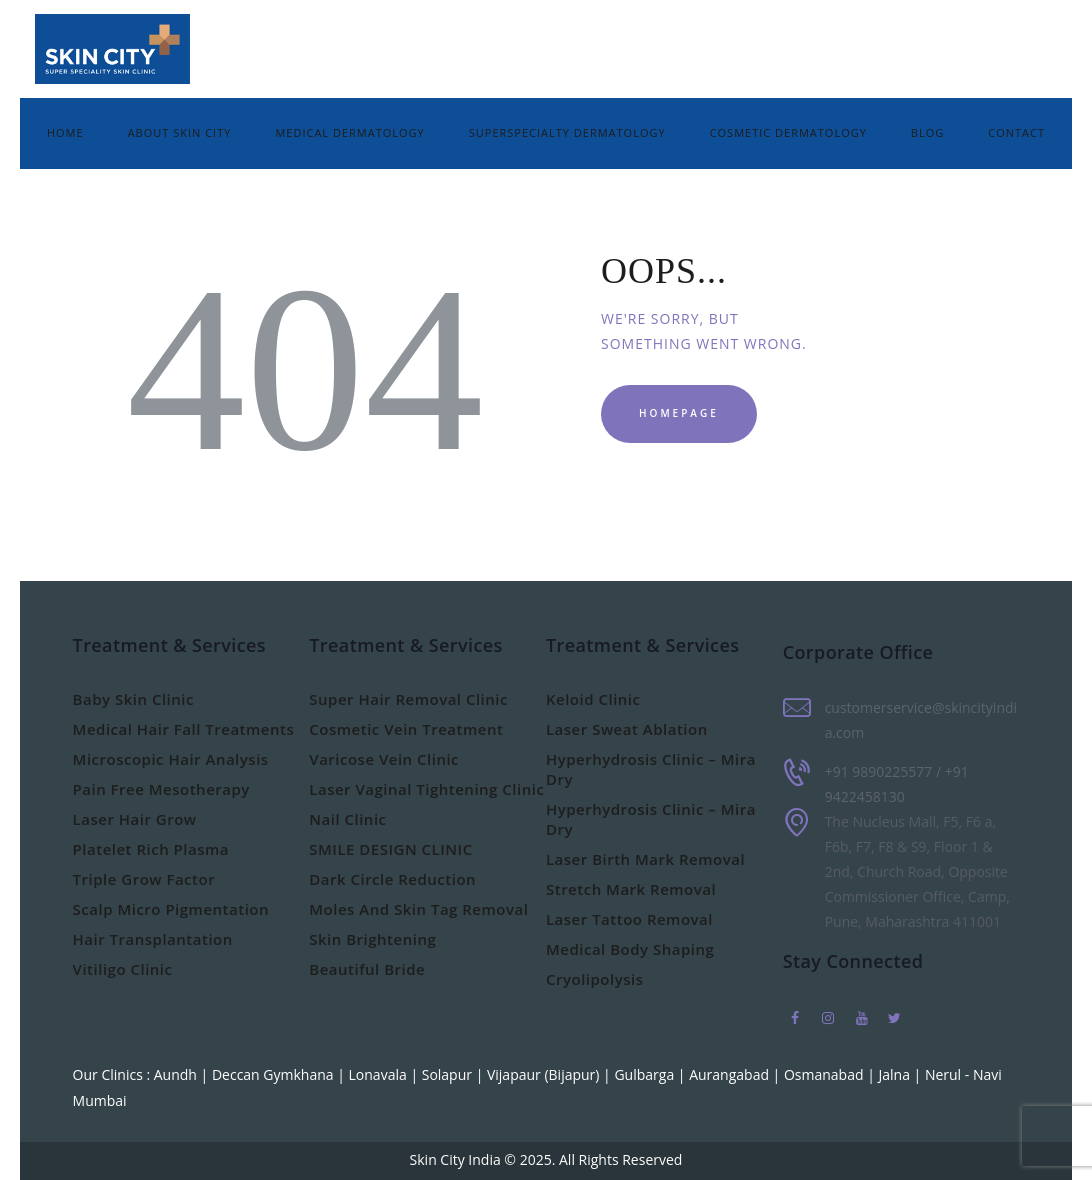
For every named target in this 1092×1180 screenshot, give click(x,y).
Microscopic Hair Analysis (171, 759)
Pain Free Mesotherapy (161, 789)
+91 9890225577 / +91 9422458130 (897, 784)
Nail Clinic (347, 819)
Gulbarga (645, 1074)
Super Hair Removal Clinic (408, 699)
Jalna (895, 1074)
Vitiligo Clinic (123, 969)
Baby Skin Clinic (133, 699)
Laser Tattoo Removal (629, 919)
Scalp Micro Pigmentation (171, 909)
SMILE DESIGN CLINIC (390, 849)
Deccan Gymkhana (274, 1074)
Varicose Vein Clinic (384, 759)
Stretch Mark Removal (631, 889)
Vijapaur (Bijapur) (545, 1074)
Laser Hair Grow (135, 819)
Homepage (679, 413)
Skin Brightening (372, 939)
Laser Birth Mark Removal (645, 859)
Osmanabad (825, 1074)
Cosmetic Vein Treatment (406, 729)
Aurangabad (730, 1074)
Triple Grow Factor (144, 879)
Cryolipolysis (595, 979)
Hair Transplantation (153, 939)
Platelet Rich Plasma (151, 849)
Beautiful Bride (367, 969)
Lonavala (380, 1074)
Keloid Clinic (593, 699)
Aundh (177, 1074)
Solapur (449, 1074)
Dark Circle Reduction (392, 879)
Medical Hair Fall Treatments (184, 729)
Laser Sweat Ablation (627, 729)
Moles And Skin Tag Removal (418, 909)
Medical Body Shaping (630, 949)
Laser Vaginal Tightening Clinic (426, 789)
